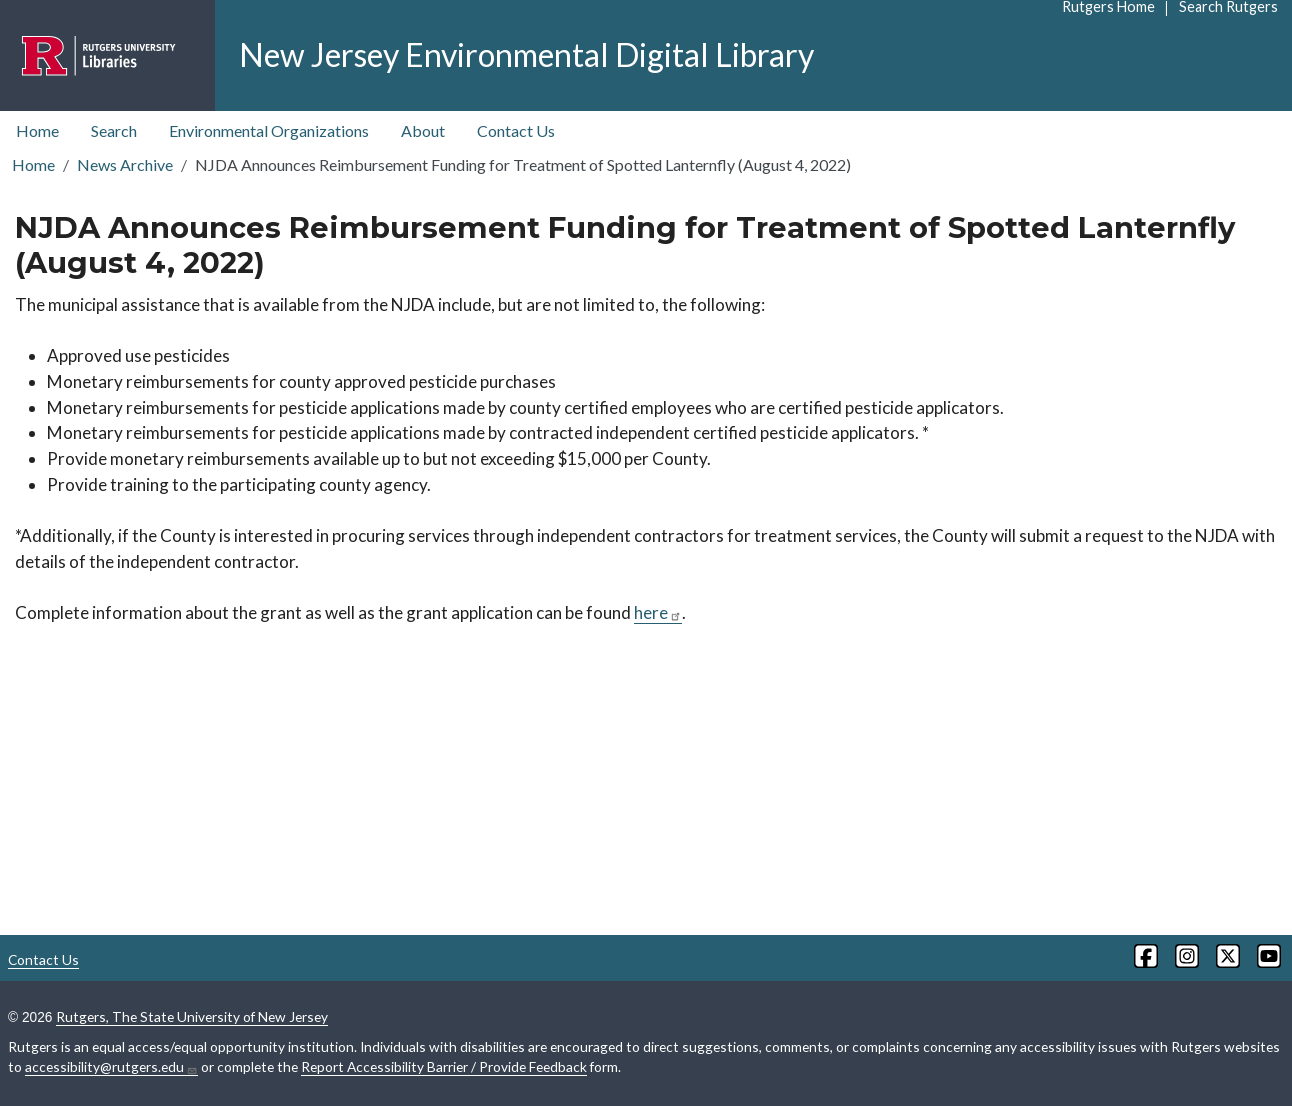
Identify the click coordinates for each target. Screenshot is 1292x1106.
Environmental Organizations (269, 130)
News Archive (125, 164)
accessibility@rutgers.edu (111, 1067)
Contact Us (516, 130)
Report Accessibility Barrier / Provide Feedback (444, 1066)
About (423, 130)
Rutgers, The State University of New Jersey (192, 1016)
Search (114, 130)
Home (37, 130)
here (658, 612)
